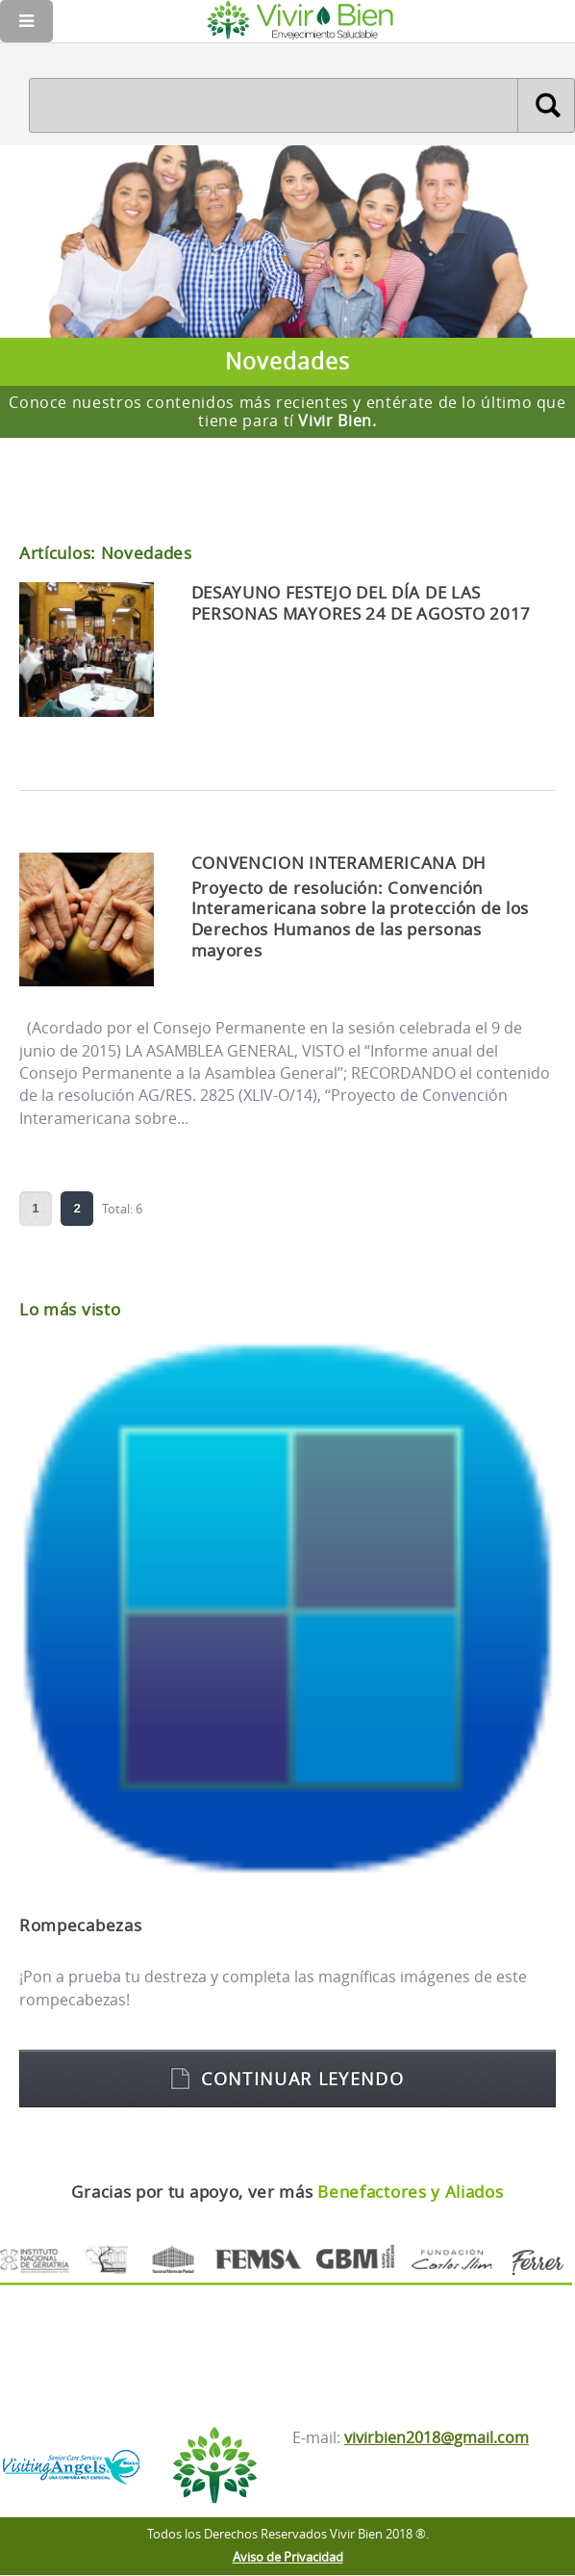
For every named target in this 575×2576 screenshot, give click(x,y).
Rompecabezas (80, 1925)
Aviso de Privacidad (288, 2556)
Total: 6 (122, 1207)
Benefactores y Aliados (410, 2192)
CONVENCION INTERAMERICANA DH (339, 863)
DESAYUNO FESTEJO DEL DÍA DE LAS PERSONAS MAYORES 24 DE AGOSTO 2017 (361, 603)
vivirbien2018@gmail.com (436, 2437)
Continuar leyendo (302, 2079)
